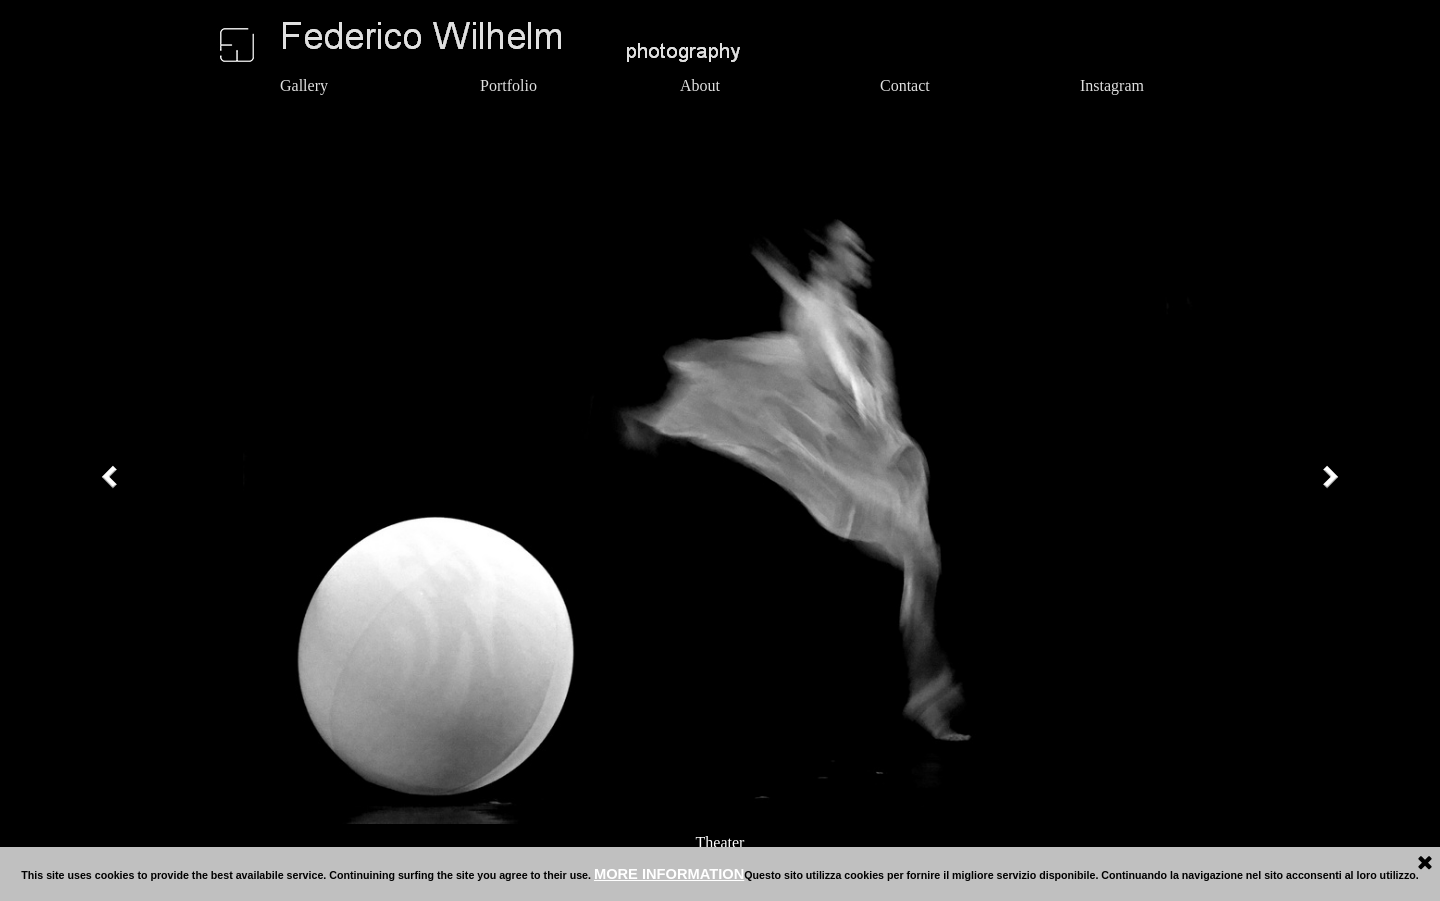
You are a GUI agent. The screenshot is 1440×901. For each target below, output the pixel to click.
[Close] (1425, 864)
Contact (905, 85)
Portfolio (508, 85)
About (700, 85)
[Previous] (114, 477)
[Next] (1326, 477)
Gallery (304, 85)
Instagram (1112, 85)
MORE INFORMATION (669, 874)
